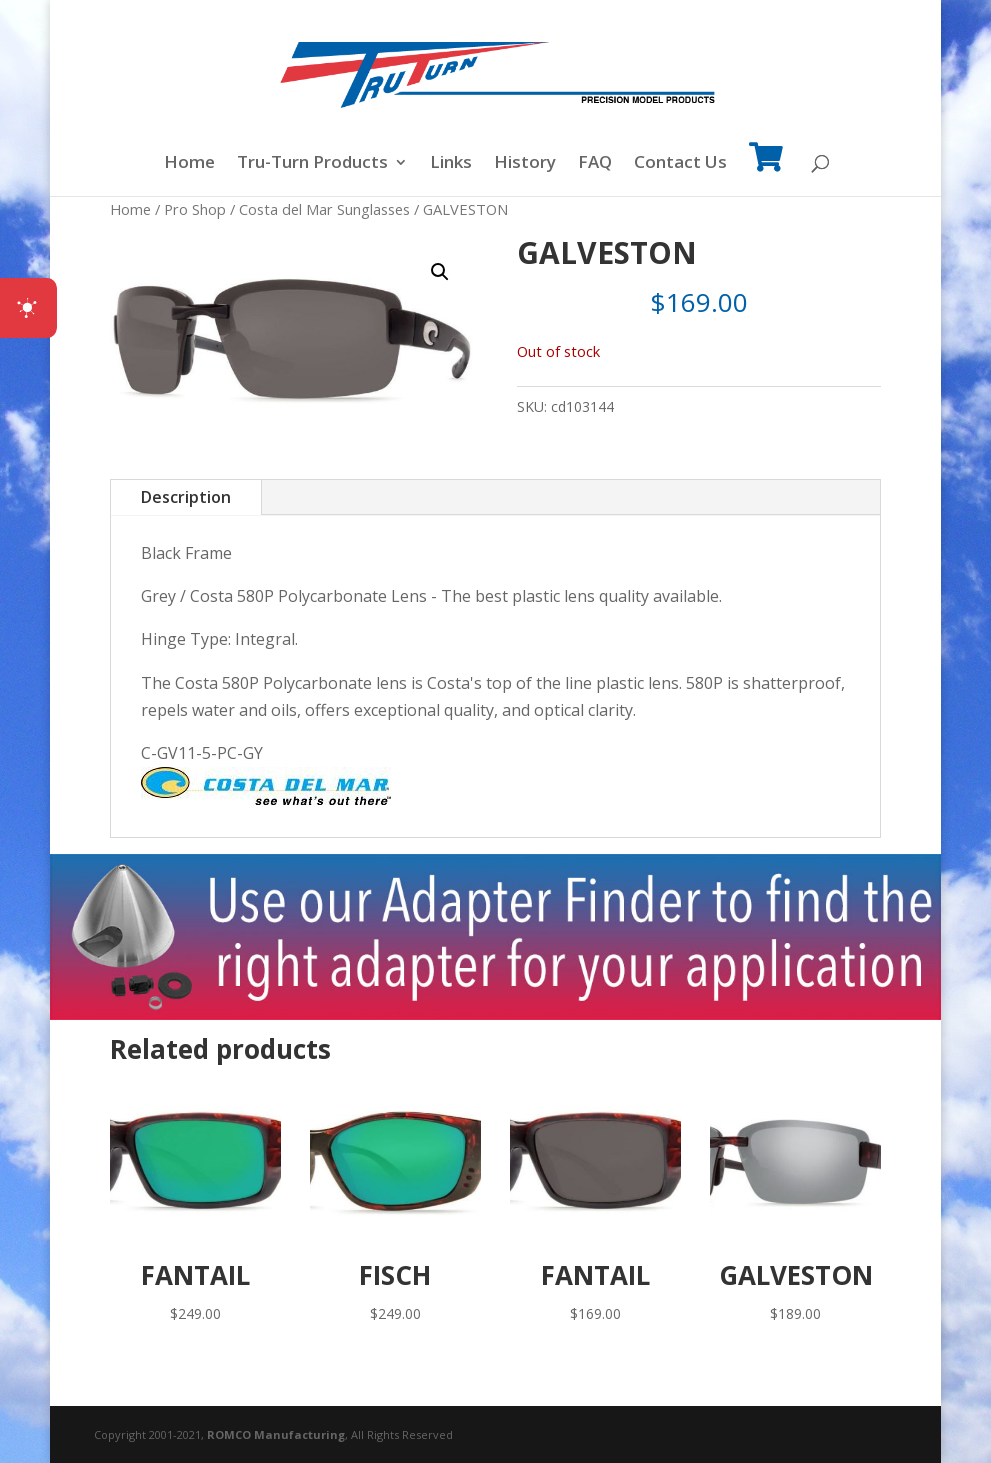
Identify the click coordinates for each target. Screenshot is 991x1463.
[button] (440, 272)
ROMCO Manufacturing (276, 1434)
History (525, 164)
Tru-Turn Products (312, 164)
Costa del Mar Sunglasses (324, 209)
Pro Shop (195, 209)
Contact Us (680, 164)
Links (451, 164)
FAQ (595, 164)
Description (186, 497)
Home (189, 164)
